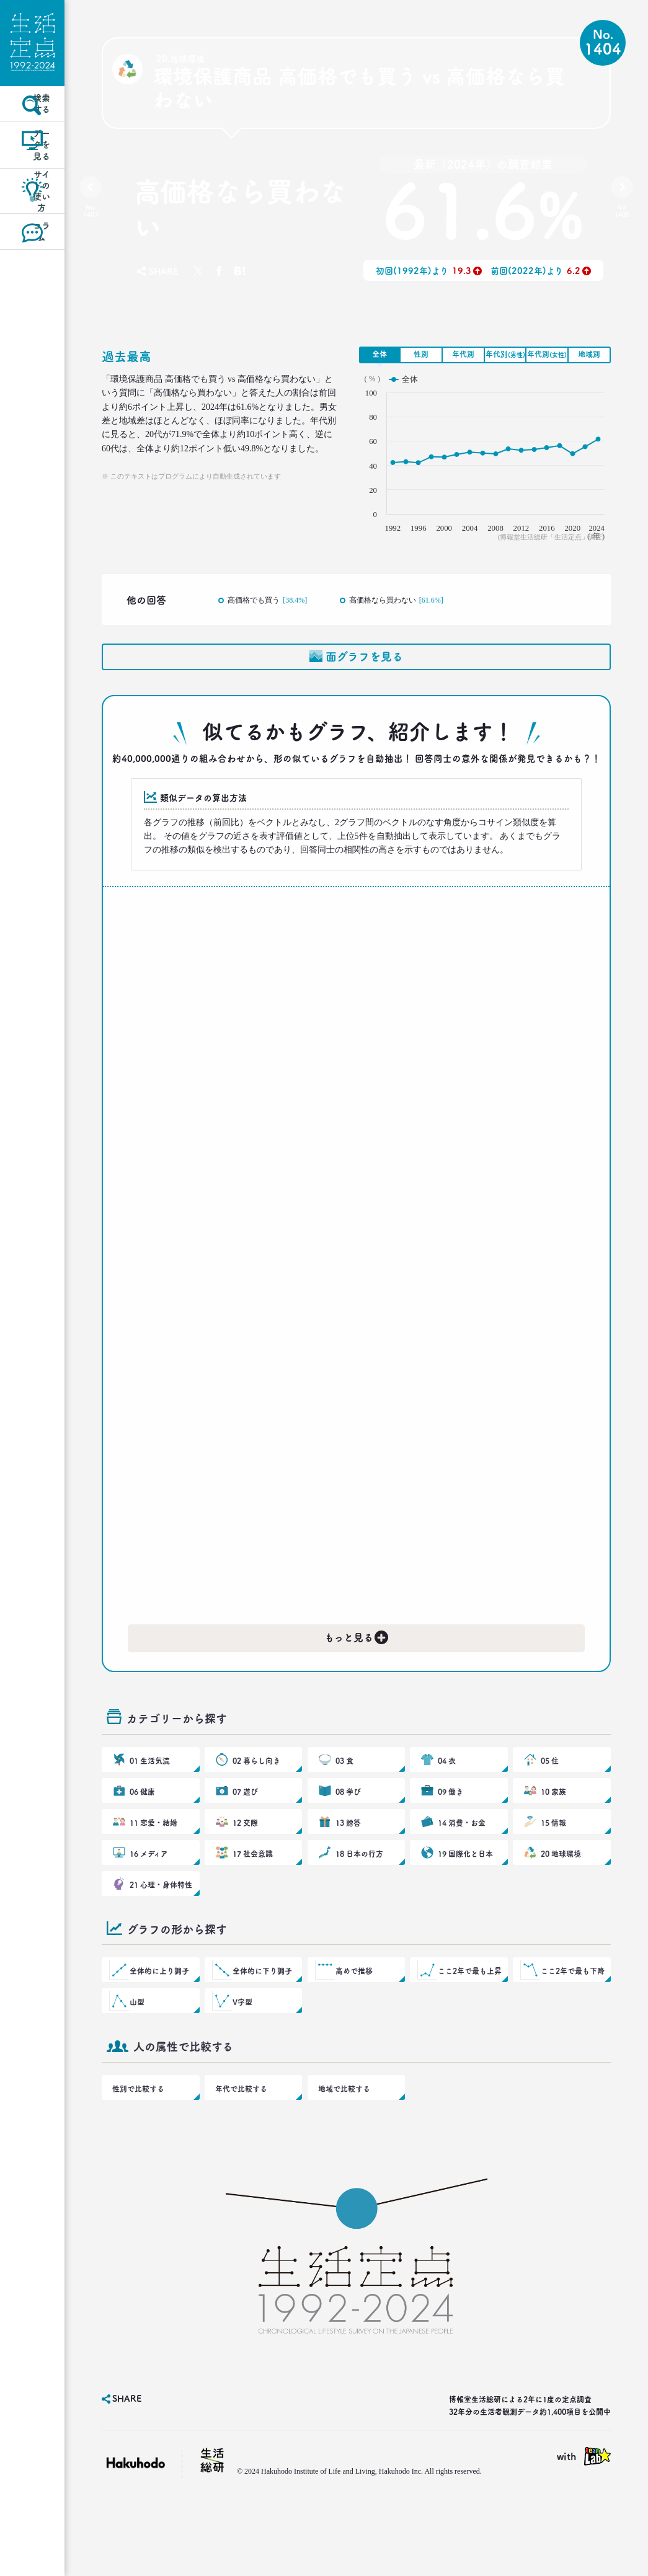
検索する (32, 126)
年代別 (463, 354)
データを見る (32, 182)
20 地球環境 (560, 1898)
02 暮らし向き (255, 1786)
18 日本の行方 (358, 1898)
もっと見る (357, 1653)
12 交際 (245, 1861)
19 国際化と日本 (464, 1898)
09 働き (451, 1824)
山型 (138, 2065)
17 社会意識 (252, 1898)
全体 (379, 354)
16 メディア (148, 1898)
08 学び (348, 1824)
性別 (421, 354)
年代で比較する (238, 2158)
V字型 (243, 2065)
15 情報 (554, 1861)
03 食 (345, 1786)
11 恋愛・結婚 (152, 1861)
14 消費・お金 (461, 1861)
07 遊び (245, 1824)
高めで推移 (354, 2028)
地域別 (589, 354)
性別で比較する (135, 2158)
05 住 (550, 1786)
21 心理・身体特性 (159, 1935)
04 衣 (447, 1786)
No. (94, 213)
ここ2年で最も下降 (571, 2028)
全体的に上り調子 (158, 2028)
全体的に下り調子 (261, 2028)
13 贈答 (348, 1861)
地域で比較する (341, 2158)
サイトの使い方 (32, 236)
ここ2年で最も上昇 (468, 2028)
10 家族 (554, 1824)
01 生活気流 (149, 1786)
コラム (32, 292)
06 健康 (142, 1824)
